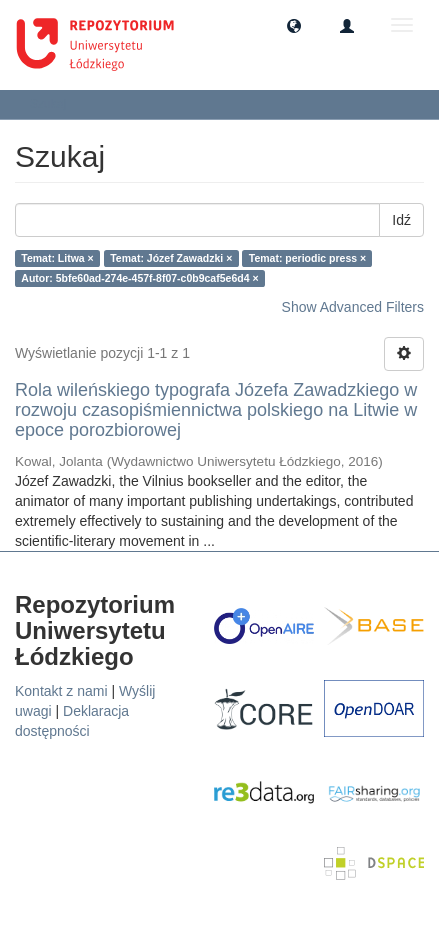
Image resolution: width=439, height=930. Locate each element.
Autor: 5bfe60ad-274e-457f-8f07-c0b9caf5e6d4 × (139, 278)
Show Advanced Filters (353, 307)
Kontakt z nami (61, 691)
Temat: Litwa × (57, 258)
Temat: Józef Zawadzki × (171, 258)
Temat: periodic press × (307, 258)
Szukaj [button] (54, 104)
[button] (294, 25)
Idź (401, 220)
